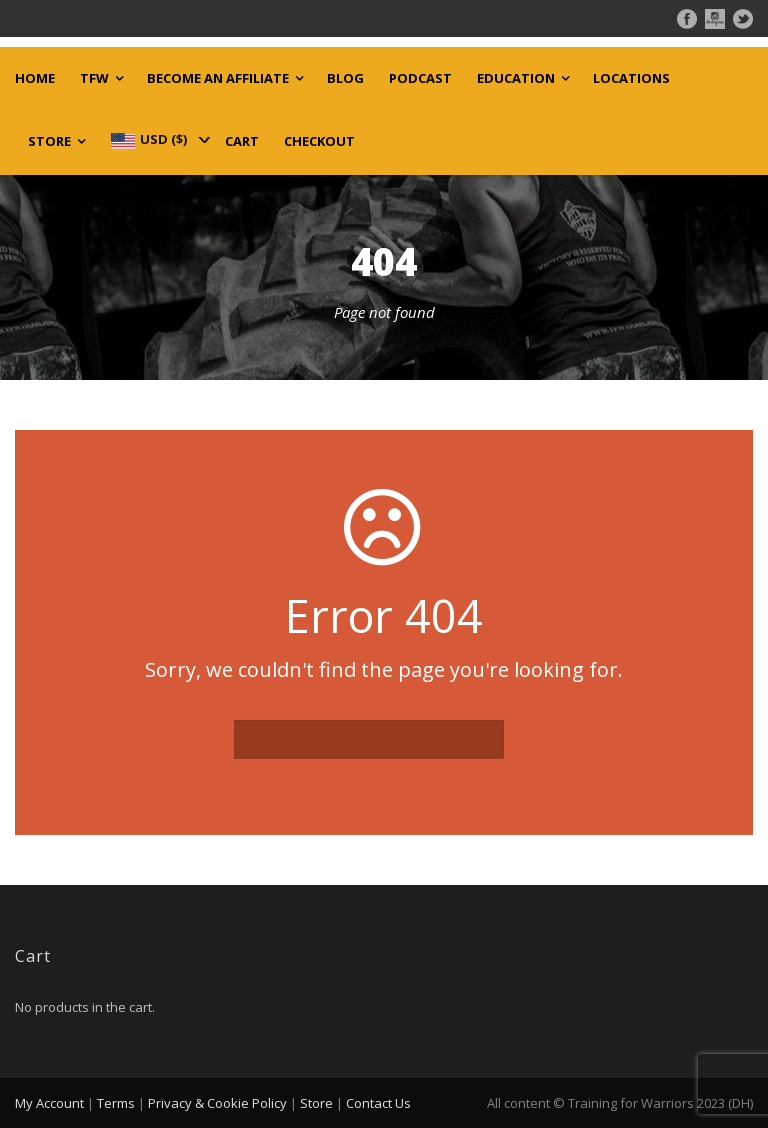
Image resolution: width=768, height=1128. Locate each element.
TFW (94, 78)
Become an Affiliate (218, 78)
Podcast (420, 78)
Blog (345, 78)
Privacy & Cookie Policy (217, 1103)
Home (35, 78)
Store (49, 141)
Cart (242, 141)
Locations (631, 78)
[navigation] (159, 139)
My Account (49, 1103)
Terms (116, 1103)
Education (516, 78)
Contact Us (378, 1103)
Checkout (319, 141)
